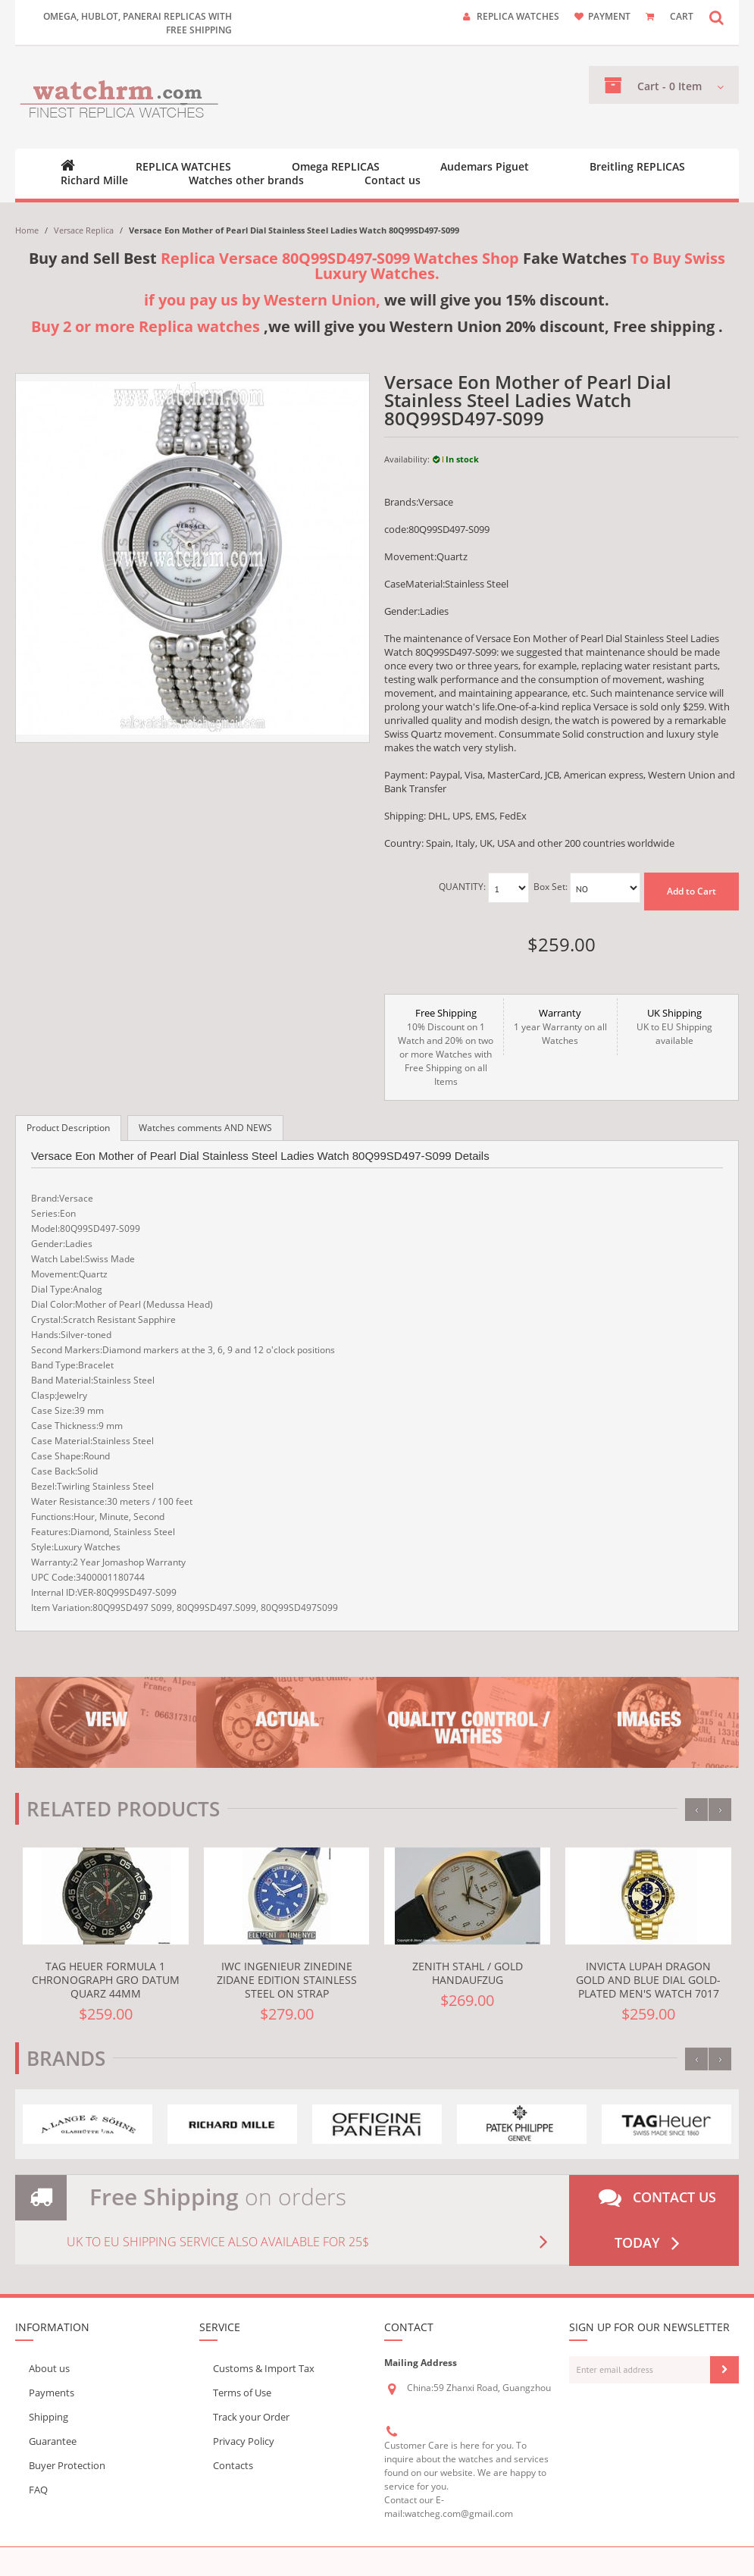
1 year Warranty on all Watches (560, 1026)
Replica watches (518, 16)
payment (609, 16)
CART (681, 16)
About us (49, 2368)
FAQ (38, 2489)
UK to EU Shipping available (674, 1026)
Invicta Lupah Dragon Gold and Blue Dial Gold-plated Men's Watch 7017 (648, 1980)
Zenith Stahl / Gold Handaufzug (467, 1973)
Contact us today (657, 2220)
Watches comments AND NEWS (205, 1127)
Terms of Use (242, 2392)
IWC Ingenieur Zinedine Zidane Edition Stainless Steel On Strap (287, 1980)
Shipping (48, 2417)
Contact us (392, 180)
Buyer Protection (67, 2465)
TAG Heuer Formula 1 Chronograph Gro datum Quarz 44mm (106, 1980)
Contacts (233, 2465)
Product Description (68, 1127)
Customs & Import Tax (263, 2368)
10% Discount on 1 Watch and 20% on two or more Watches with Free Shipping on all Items (445, 1047)
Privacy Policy (243, 2441)
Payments (51, 2392)
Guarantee (53, 2441)
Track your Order (251, 2417)
